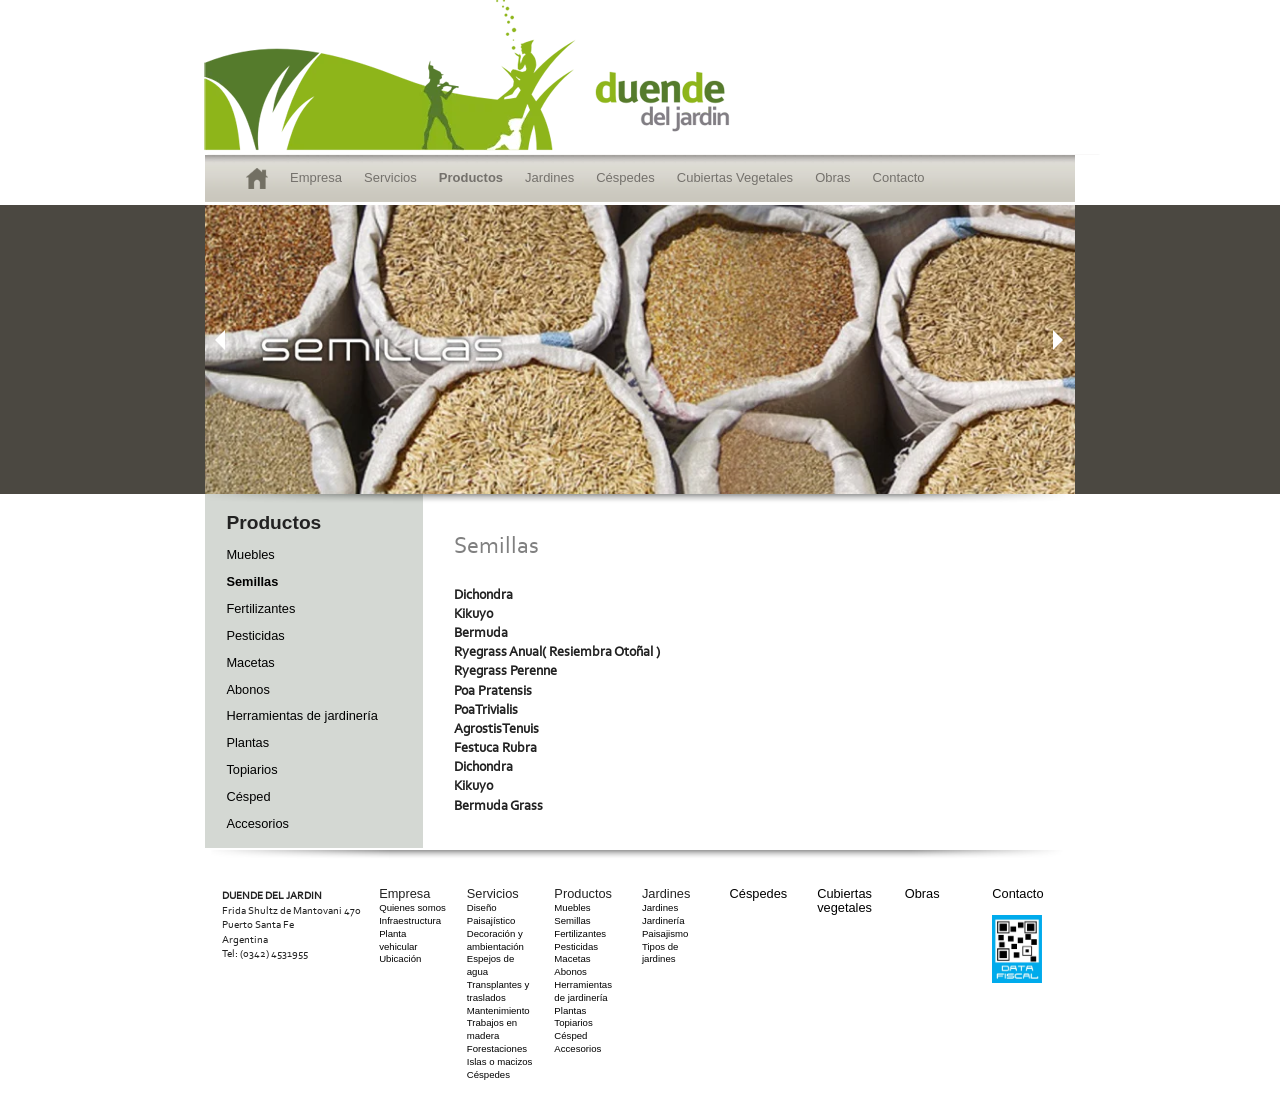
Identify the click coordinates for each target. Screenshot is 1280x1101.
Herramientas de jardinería (302, 715)
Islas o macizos (500, 1061)
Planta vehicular (398, 940)
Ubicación (400, 958)
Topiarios (251, 769)
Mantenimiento (498, 1010)
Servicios (390, 177)
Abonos (247, 689)
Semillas (252, 581)
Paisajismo (665, 933)
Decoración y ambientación (495, 940)
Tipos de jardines (660, 953)
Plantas (247, 742)
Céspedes (625, 177)
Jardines (549, 177)
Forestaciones (497, 1048)
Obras (832, 177)
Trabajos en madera (492, 1029)
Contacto (899, 177)
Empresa (316, 177)
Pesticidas (255, 635)
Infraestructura (410, 920)
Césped (248, 796)
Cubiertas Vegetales (735, 177)
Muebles (250, 554)
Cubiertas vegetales (844, 900)
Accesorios (257, 823)
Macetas (250, 662)
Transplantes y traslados (498, 991)
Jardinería (663, 920)
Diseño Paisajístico (491, 914)
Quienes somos (412, 907)
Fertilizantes (260, 608)
